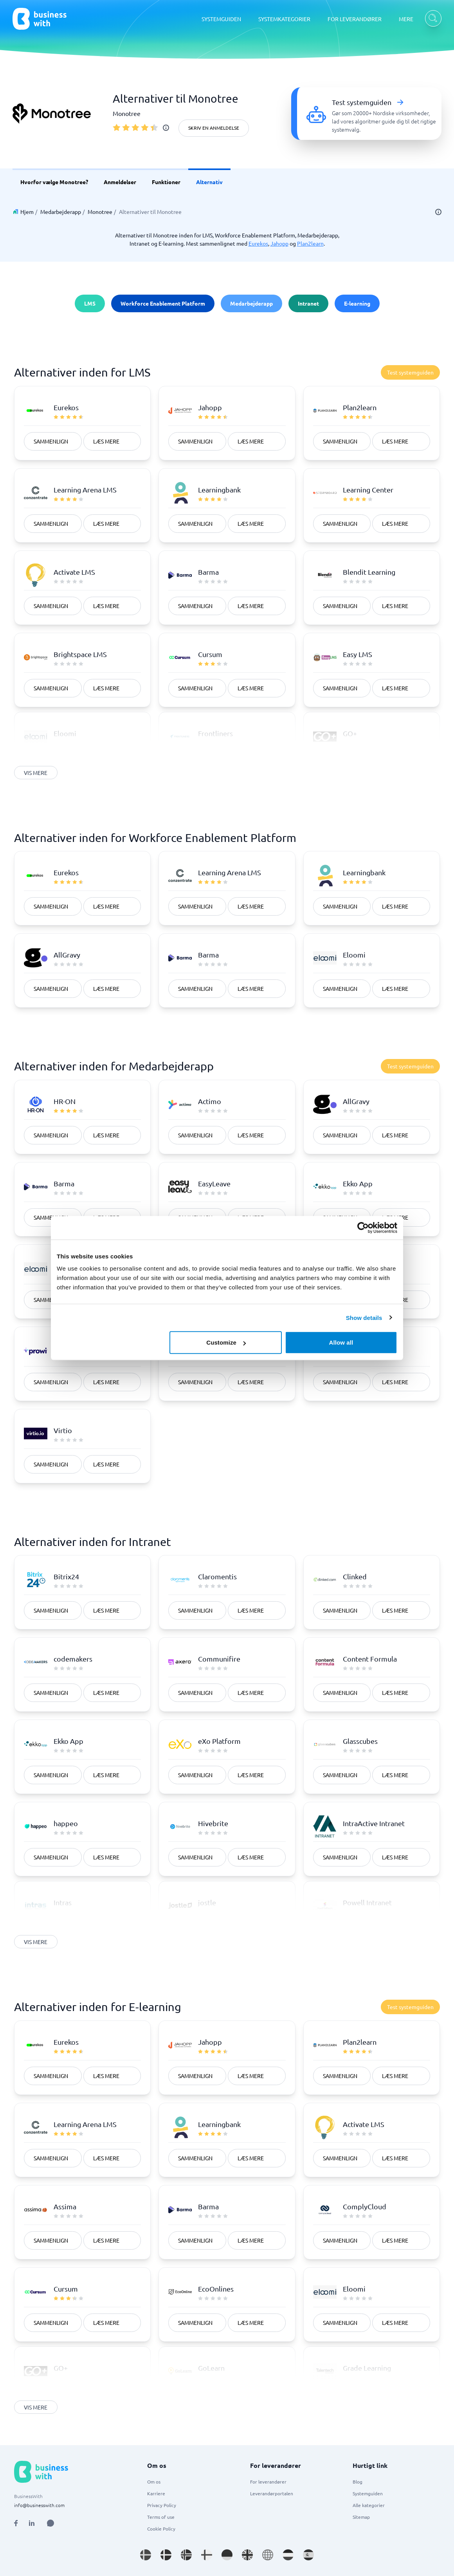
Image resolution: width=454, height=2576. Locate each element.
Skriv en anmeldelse (213, 128)
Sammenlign (51, 441)
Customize (226, 1342)
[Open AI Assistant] (50, 2523)
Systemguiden (368, 2493)
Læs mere (106, 441)
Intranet (308, 303)
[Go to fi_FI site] (206, 2554)
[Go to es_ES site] (308, 2554)
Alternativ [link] (209, 181)
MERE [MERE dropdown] (406, 18)
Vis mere (36, 772)
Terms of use (161, 2517)
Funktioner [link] (166, 181)
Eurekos (258, 243)
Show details (364, 1317)
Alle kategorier (369, 2505)
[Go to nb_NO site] (186, 2554)
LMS (89, 303)
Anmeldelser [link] (120, 181)
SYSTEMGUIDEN (221, 18)
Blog (357, 2481)
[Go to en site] (267, 2554)
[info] (166, 128)
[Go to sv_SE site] (145, 2554)
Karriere (156, 2493)
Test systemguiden (410, 372)
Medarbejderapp (60, 211)
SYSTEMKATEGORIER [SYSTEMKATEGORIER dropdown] (284, 18)
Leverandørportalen (271, 2493)
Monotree (100, 211)
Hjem (27, 211)
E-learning (357, 303)
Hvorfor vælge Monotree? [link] (54, 181)
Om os (153, 2481)
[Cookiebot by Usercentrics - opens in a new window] (363, 1227)
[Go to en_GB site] (247, 2554)
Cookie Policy (161, 2528)
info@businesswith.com (39, 2505)
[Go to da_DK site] (165, 2554)
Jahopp (279, 243)
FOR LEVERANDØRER (355, 18)
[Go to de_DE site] (227, 2554)
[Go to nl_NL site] (288, 2554)
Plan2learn (310, 243)
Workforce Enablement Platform (163, 303)
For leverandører (268, 2481)
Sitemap (361, 2517)
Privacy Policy (161, 2505)
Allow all (341, 1342)
